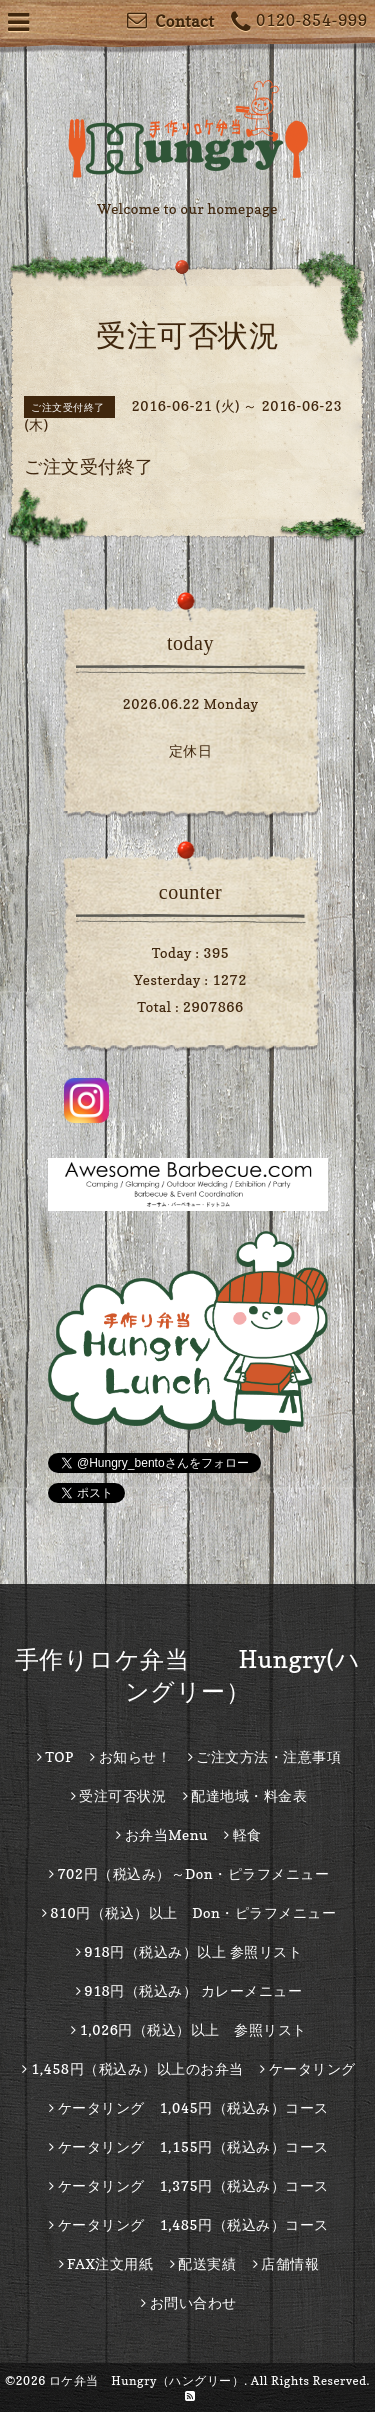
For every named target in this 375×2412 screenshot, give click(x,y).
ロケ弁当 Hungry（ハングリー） (147, 2380)
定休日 (191, 750)
